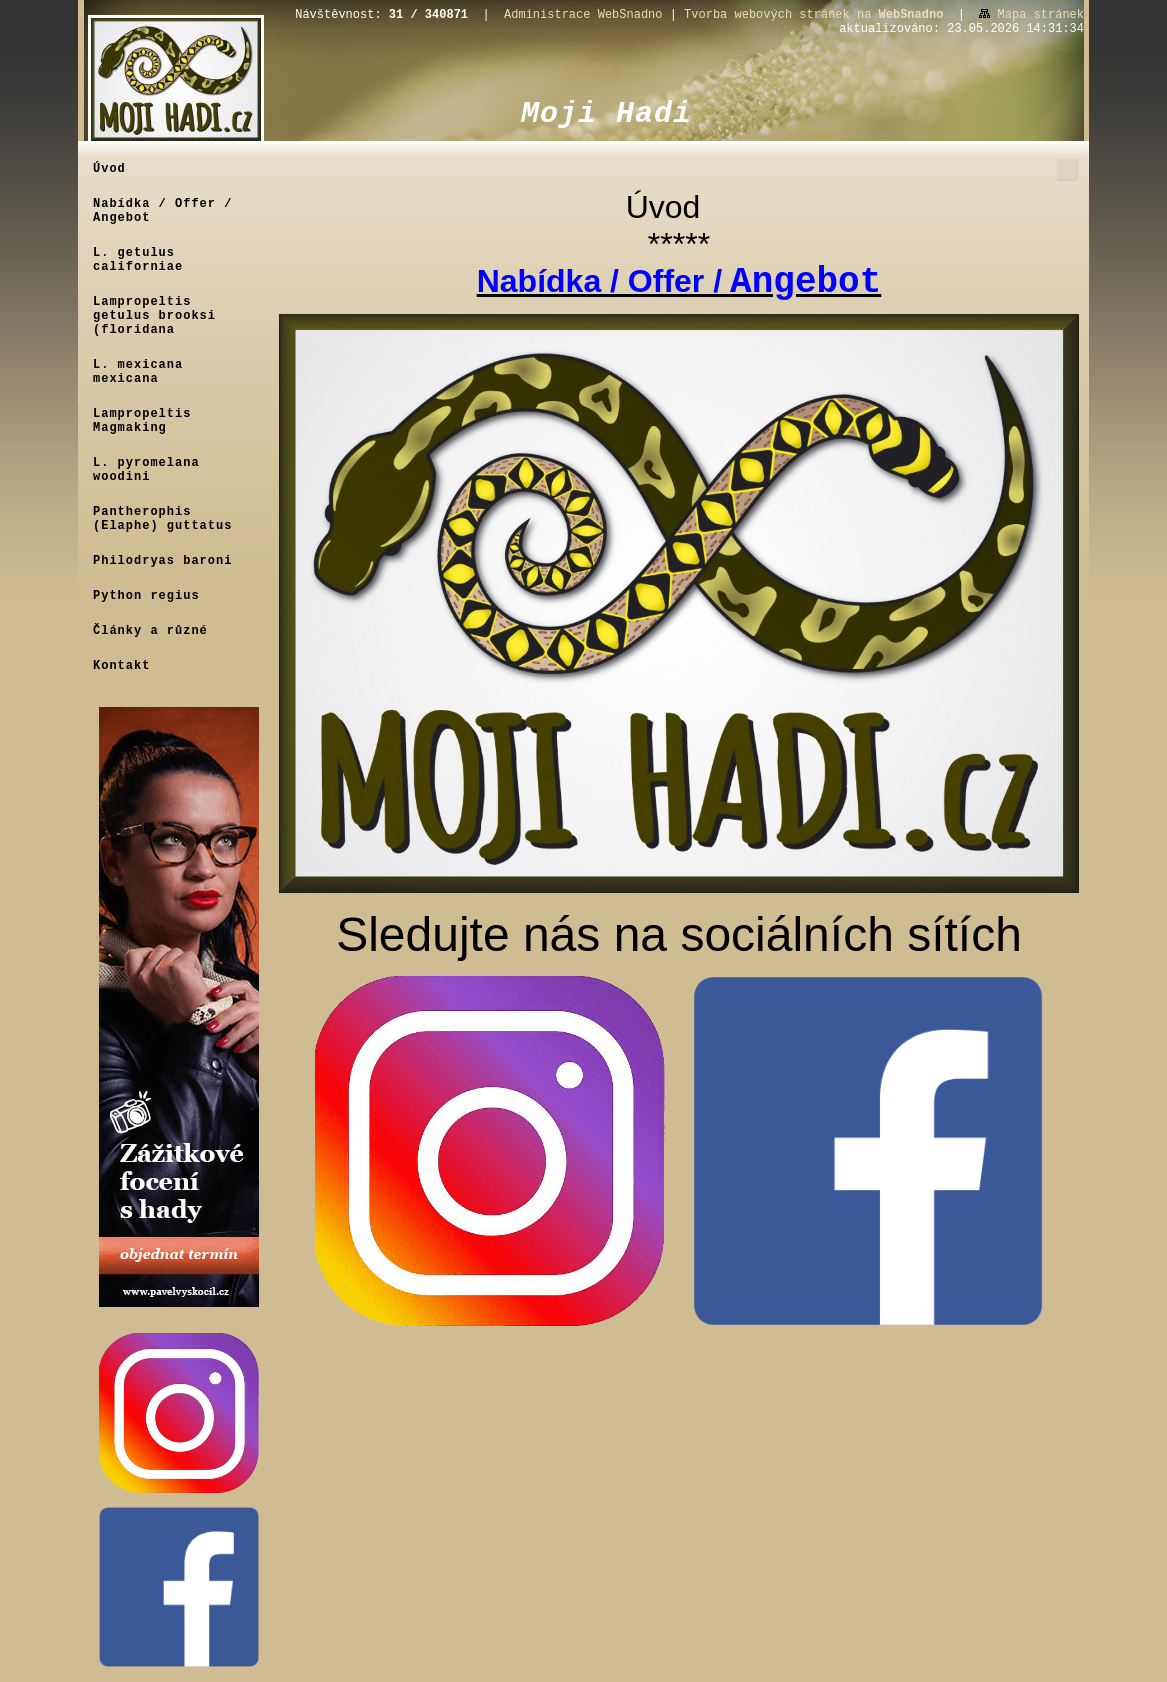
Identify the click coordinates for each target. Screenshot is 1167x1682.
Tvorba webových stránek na (813, 15)
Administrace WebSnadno (583, 15)
